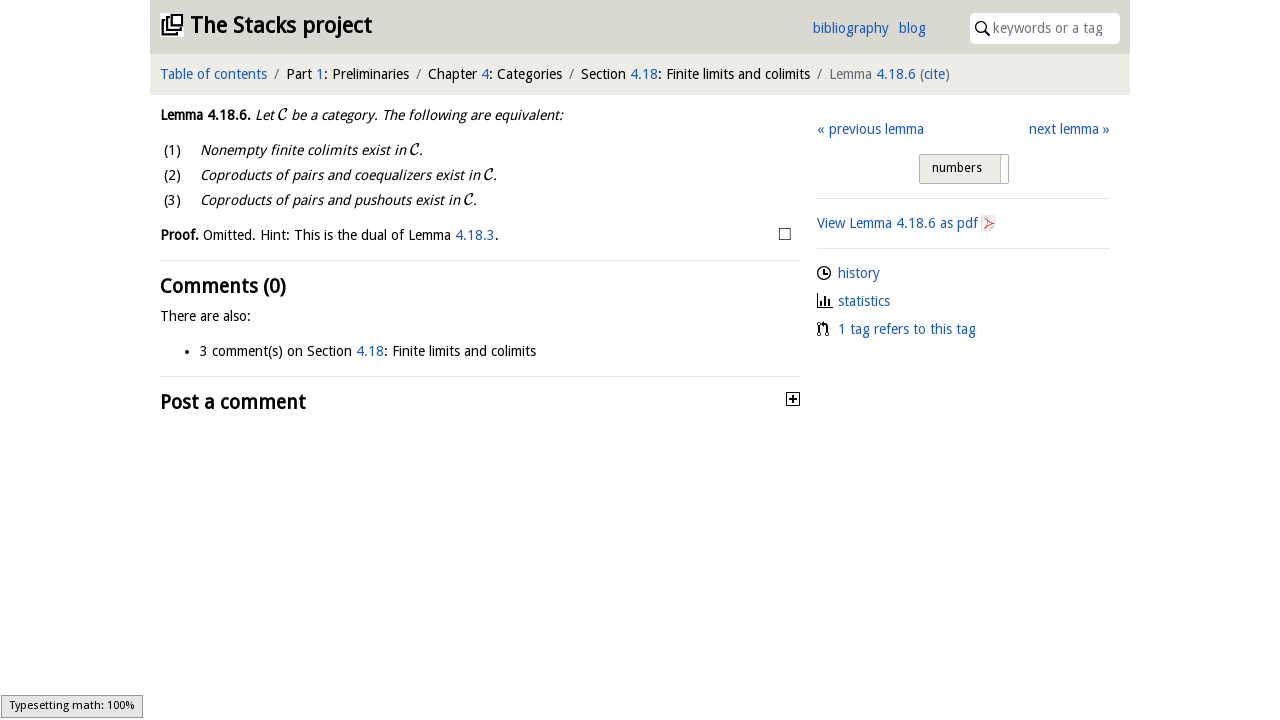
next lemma (1064, 129)
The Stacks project (281, 25)
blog (912, 28)
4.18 (644, 74)
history (859, 273)
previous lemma (876, 129)
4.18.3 (475, 235)
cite (934, 74)
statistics (864, 301)
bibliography (851, 28)
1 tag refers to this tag (907, 329)
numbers (957, 168)
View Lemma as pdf (897, 223)
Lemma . (205, 115)
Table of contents (213, 74)
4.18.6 (896, 74)
